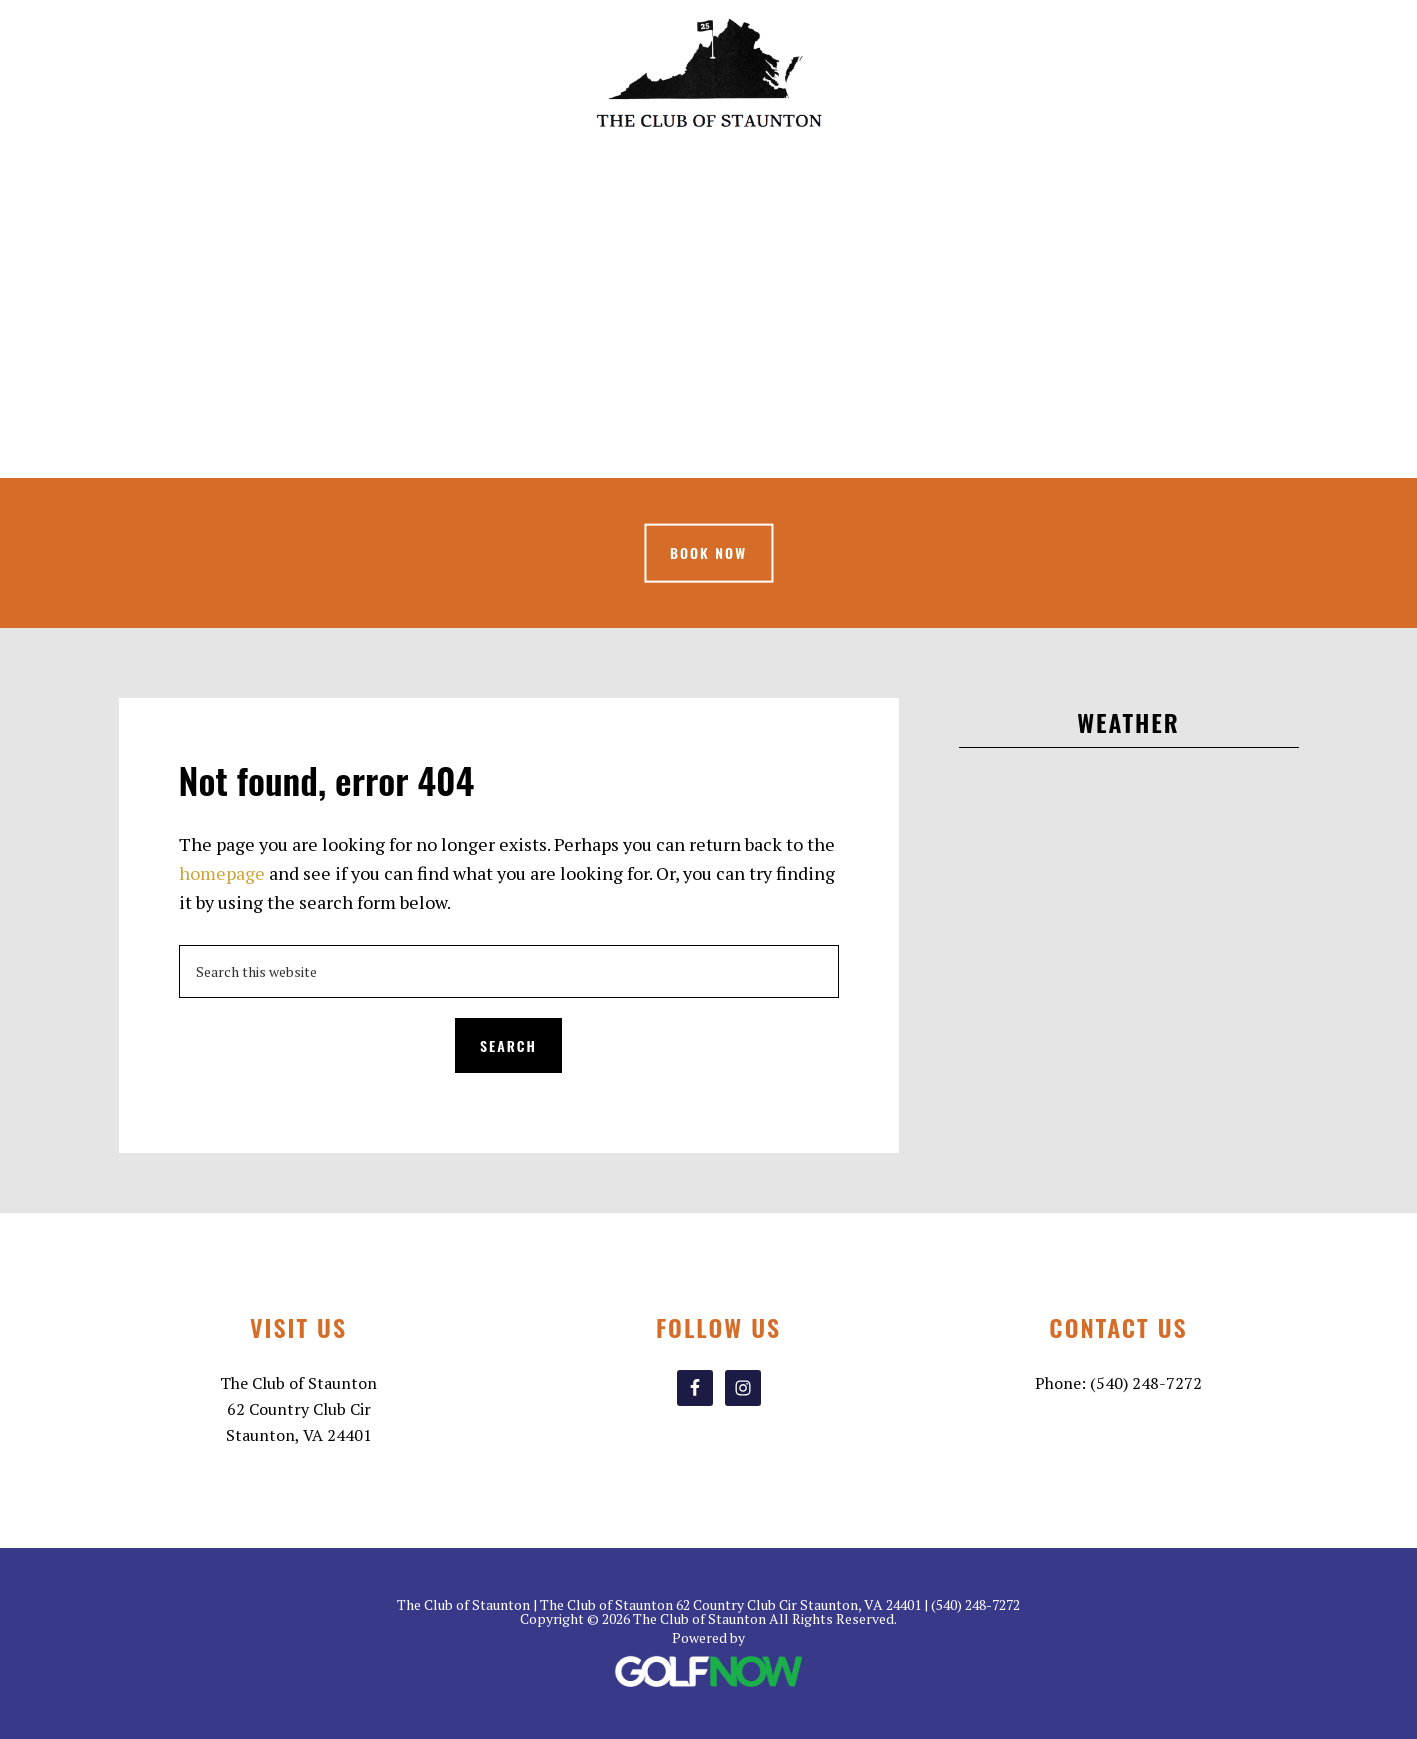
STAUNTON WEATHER (1129, 855)
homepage (222, 873)
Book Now (708, 552)
